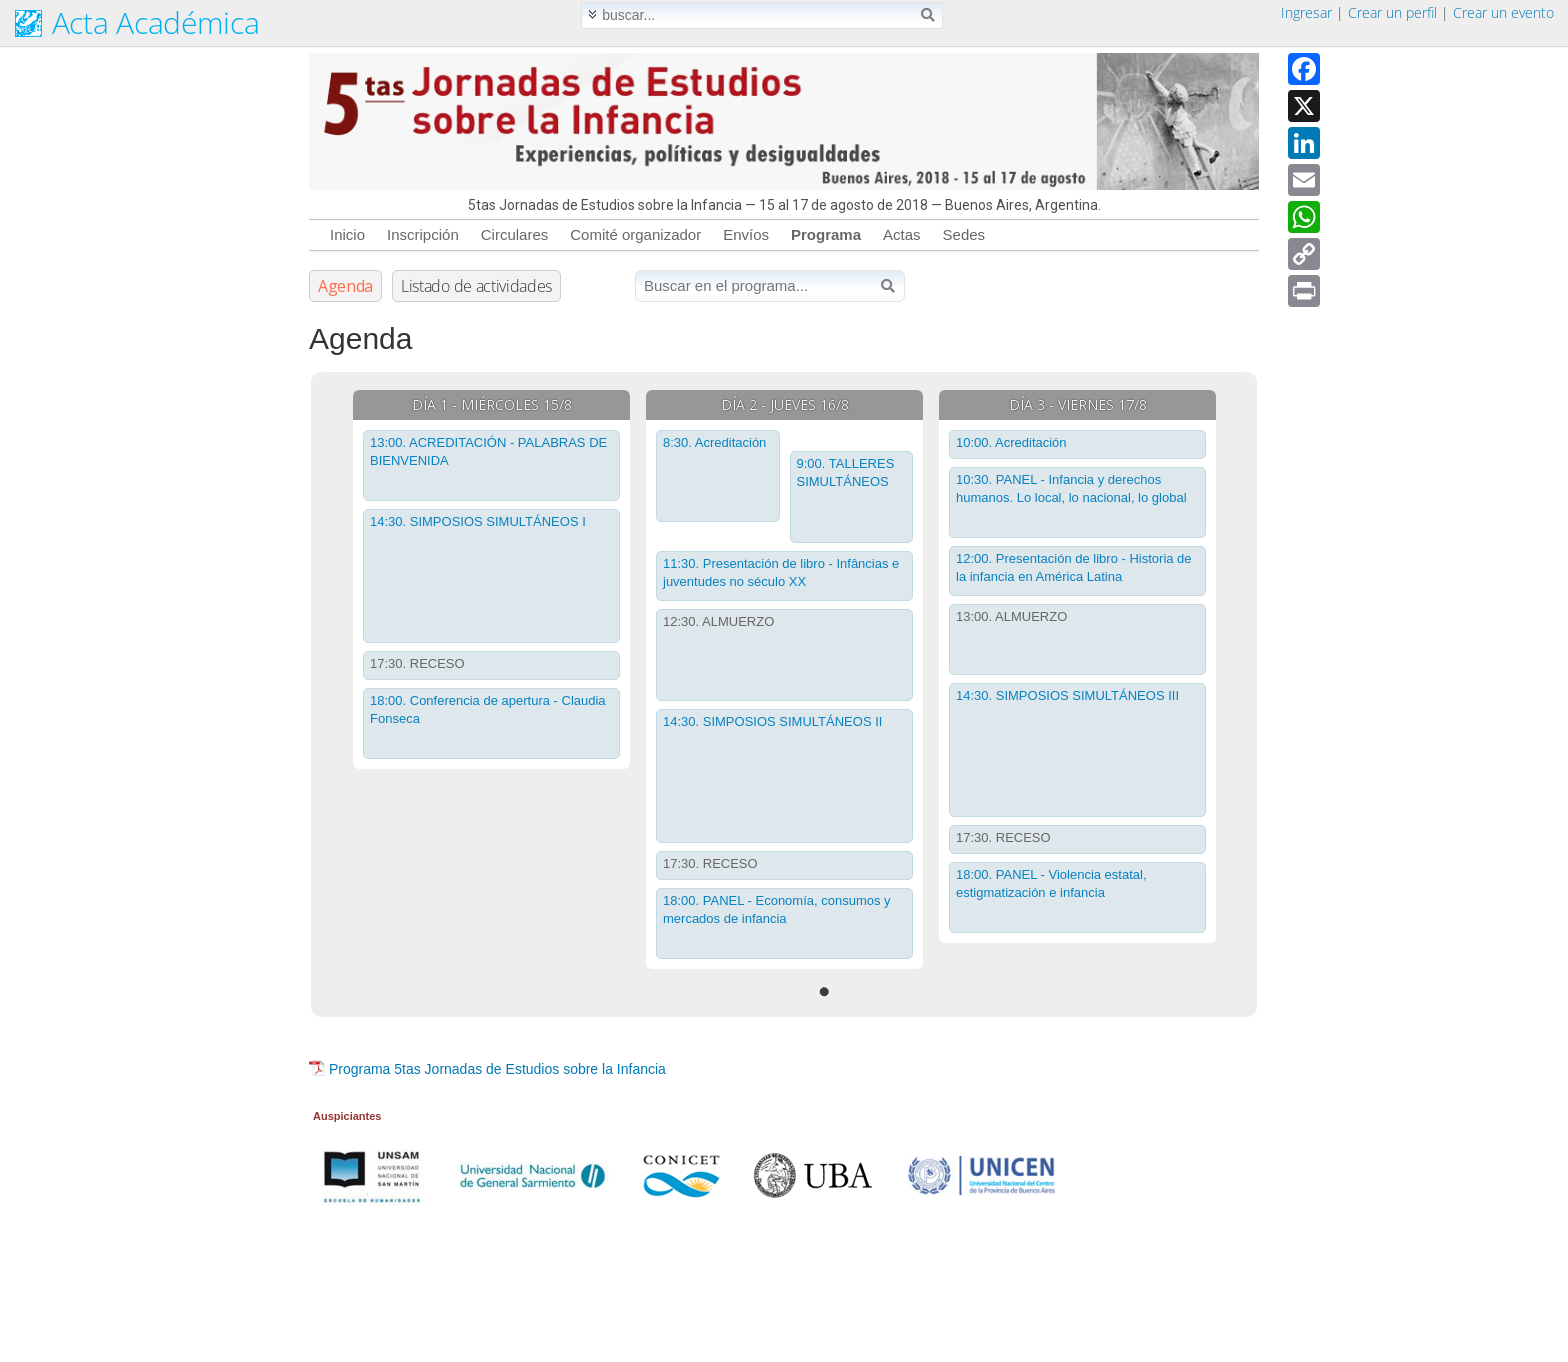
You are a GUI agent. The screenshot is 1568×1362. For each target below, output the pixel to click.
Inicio (347, 234)
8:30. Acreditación (714, 442)
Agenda (345, 286)
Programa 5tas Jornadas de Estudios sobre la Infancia (497, 1069)
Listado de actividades (476, 286)
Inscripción (423, 234)
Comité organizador (635, 234)
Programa (826, 234)
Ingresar (1306, 12)
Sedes (964, 234)
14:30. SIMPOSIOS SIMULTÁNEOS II (772, 721)
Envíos (746, 234)
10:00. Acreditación (1011, 442)
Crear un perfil (1392, 12)
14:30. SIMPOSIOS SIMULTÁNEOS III (1067, 695)
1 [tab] (824, 992)
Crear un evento (1503, 12)
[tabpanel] (491, 579)
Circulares (515, 234)
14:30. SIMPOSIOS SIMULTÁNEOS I (478, 521)
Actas (902, 234)
